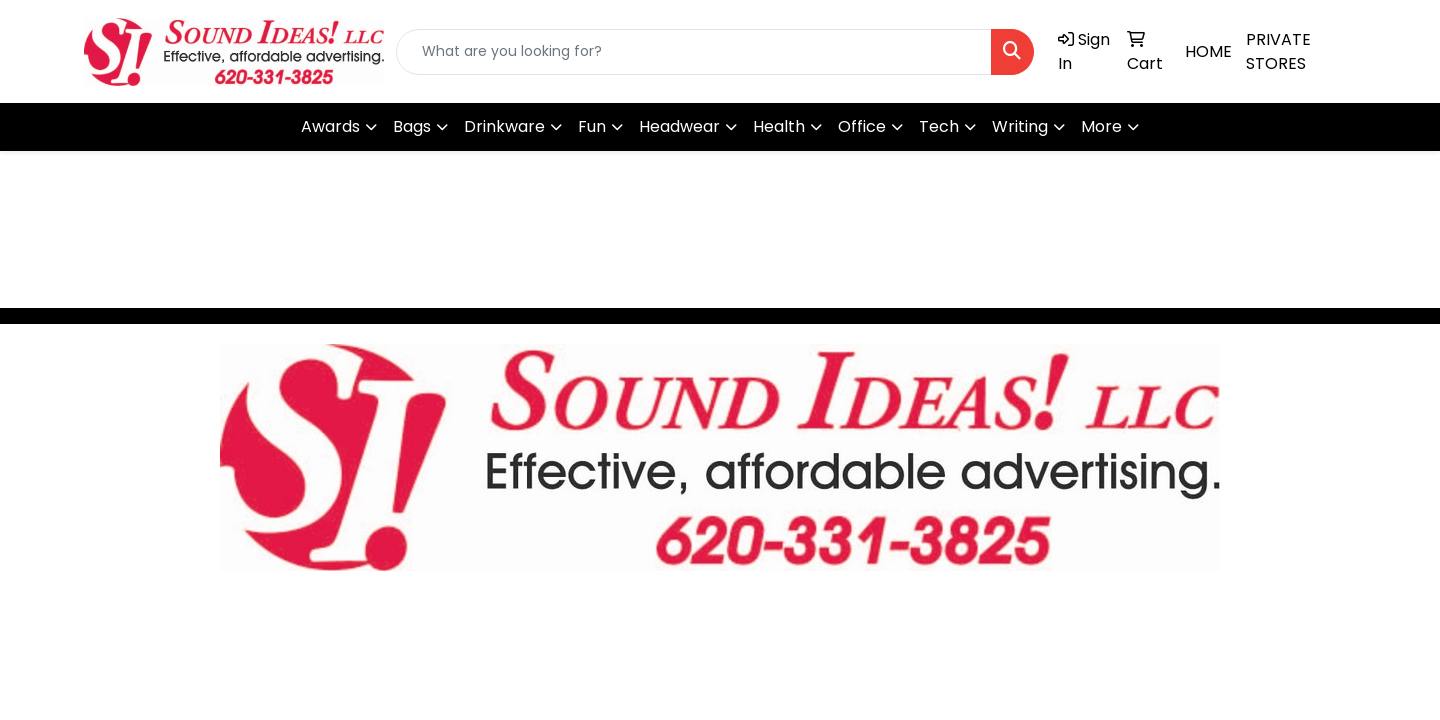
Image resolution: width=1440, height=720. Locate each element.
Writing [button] (1020, 126)
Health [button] (779, 126)
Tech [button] (939, 126)
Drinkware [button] (504, 126)
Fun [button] (592, 126)
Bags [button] (412, 126)
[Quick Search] (694, 52)
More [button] (1101, 126)
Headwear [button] (679, 126)
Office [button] (862, 126)
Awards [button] (330, 126)
